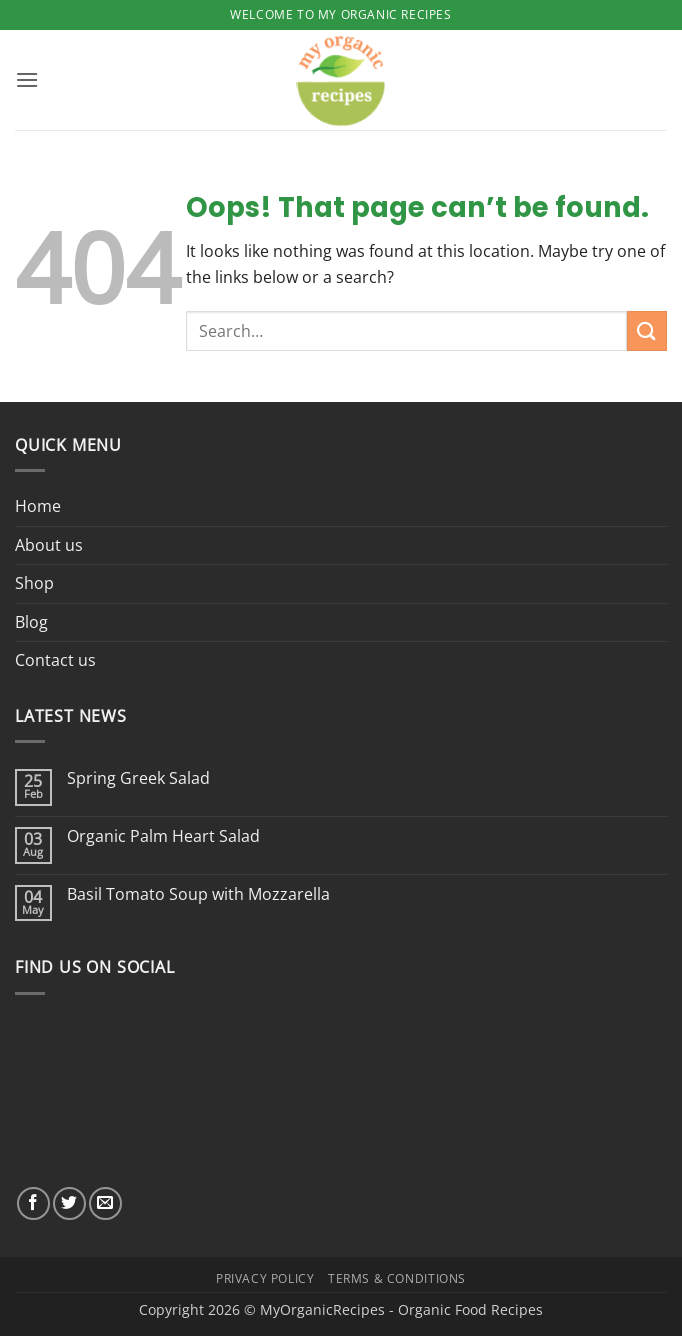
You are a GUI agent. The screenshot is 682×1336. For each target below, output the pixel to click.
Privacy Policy (265, 1278)
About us (49, 545)
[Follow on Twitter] (69, 1203)
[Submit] (647, 330)
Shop (34, 583)
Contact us (55, 660)
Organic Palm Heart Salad (163, 836)
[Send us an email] (105, 1203)
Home (38, 506)
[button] (27, 79)
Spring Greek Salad (138, 778)
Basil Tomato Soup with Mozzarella (198, 894)
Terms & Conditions (397, 1278)
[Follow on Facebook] (33, 1203)
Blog (31, 622)
